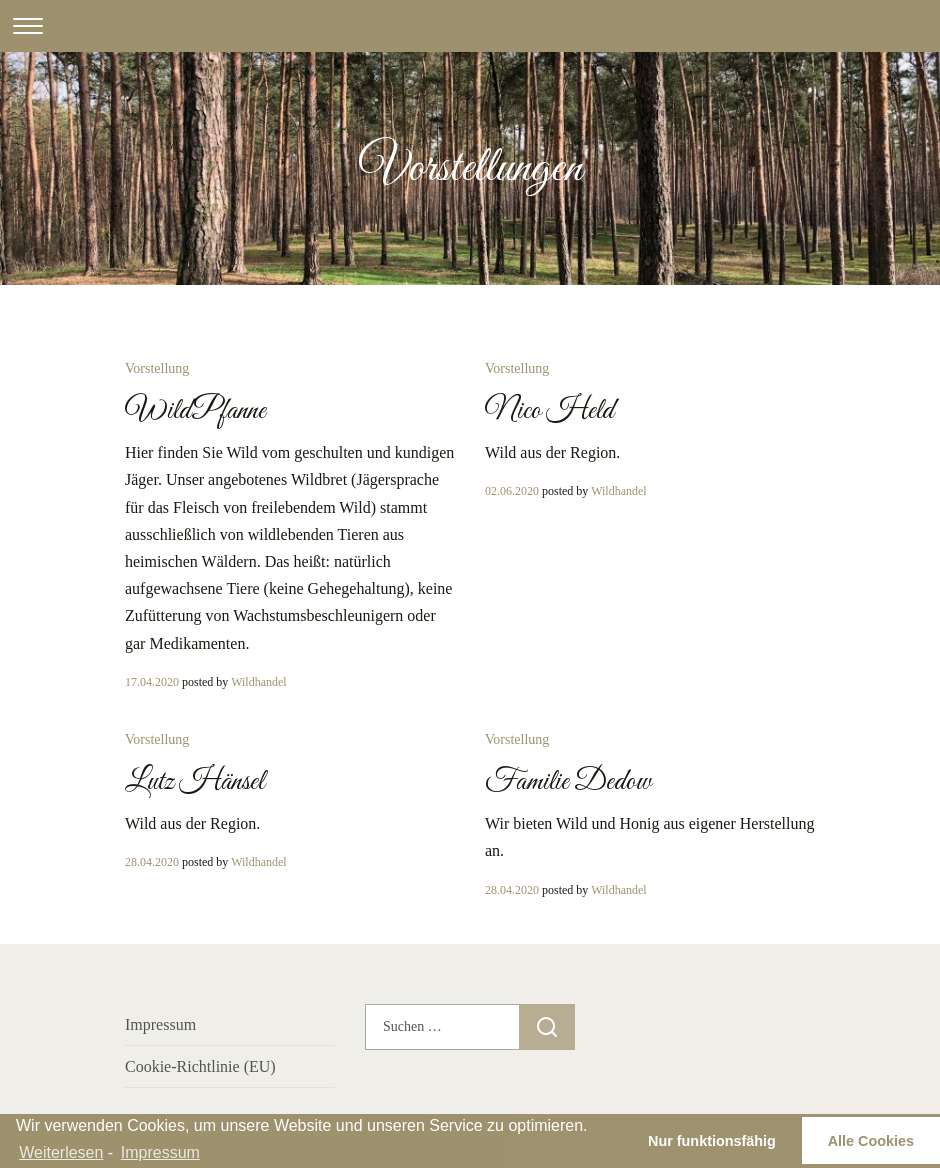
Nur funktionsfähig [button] (712, 1141)
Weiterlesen (61, 1152)
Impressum (160, 1024)
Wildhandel (259, 682)
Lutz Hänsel (194, 782)
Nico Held (549, 411)
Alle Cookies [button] (871, 1141)
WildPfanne (195, 411)
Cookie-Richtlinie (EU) (200, 1066)
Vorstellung (157, 368)
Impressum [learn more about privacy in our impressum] (160, 1152)
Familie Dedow (568, 782)
